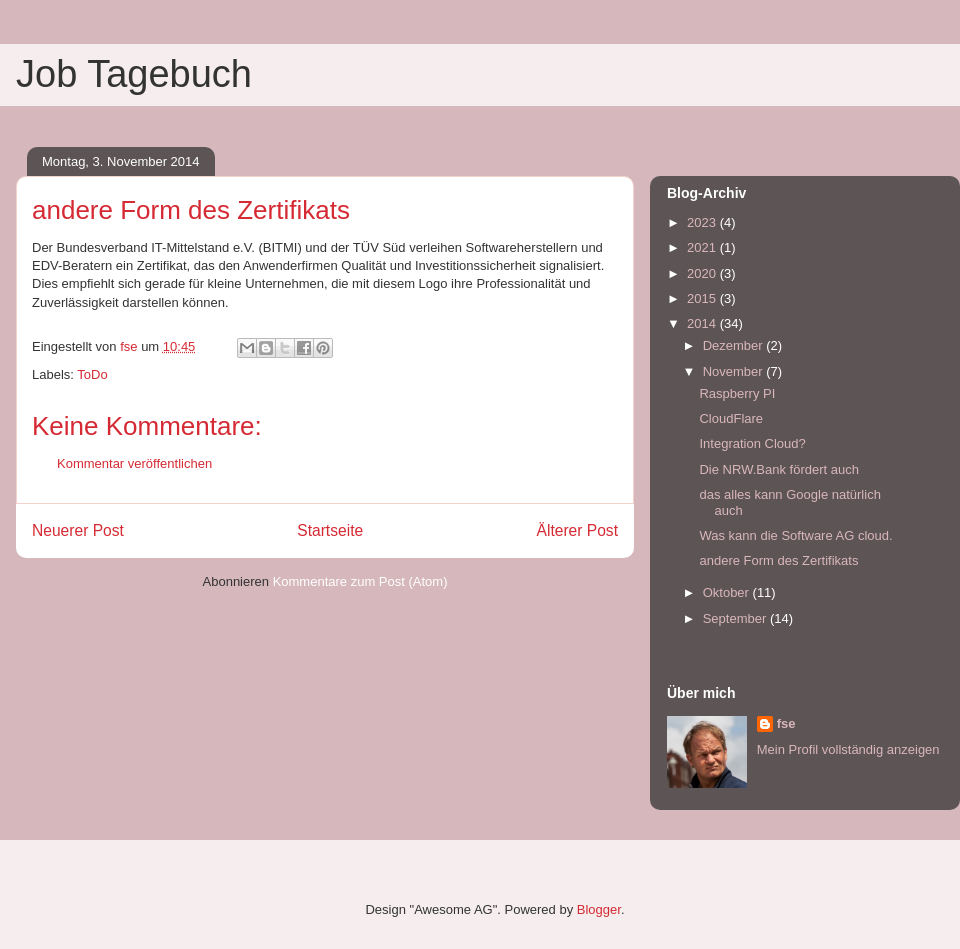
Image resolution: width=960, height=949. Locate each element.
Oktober (728, 592)
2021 (703, 247)
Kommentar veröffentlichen (134, 463)
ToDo (92, 374)
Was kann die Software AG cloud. (795, 535)
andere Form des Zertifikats (778, 560)
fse (786, 723)
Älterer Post (577, 530)
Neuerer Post (78, 530)
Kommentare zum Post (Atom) (360, 581)
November (735, 371)
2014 (703, 323)
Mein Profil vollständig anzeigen (848, 749)
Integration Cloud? (752, 443)
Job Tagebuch (134, 74)
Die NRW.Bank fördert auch (778, 469)
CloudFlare (731, 418)
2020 (703, 273)
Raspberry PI (737, 393)
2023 (703, 222)
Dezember (735, 345)
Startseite (330, 530)
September (736, 618)
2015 (703, 298)
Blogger (599, 909)
